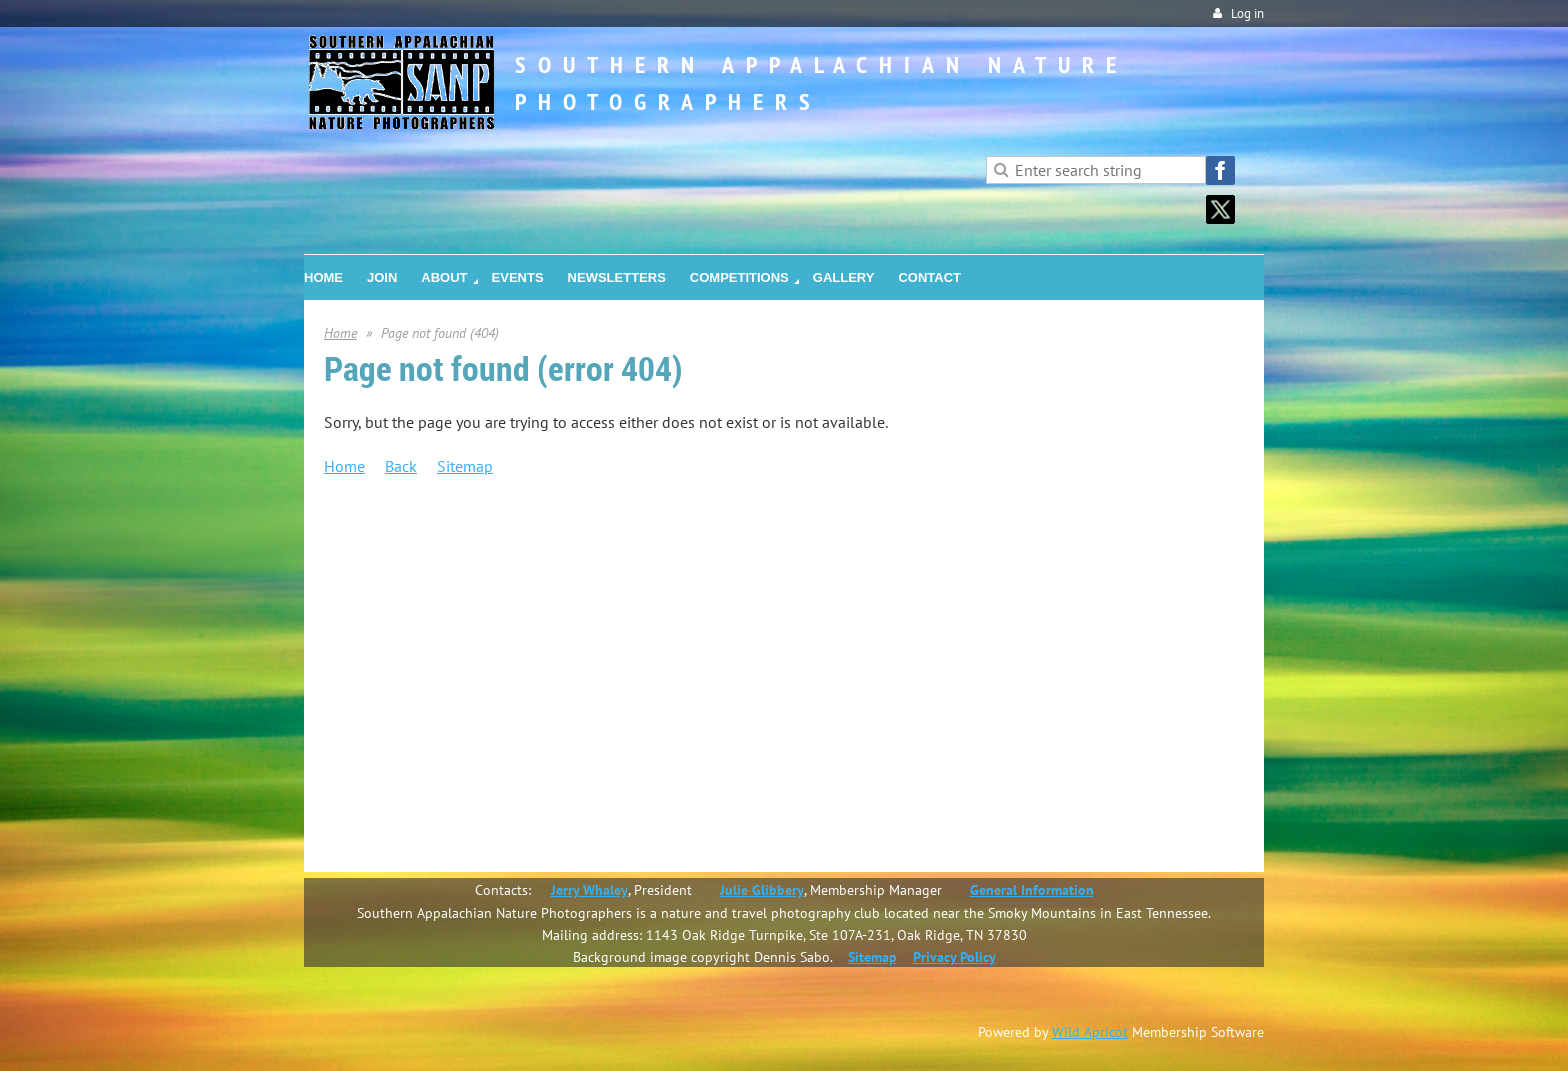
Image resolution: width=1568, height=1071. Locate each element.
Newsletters (402, 668)
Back (401, 466)
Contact (390, 783)
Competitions (407, 691)
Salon (424, 714)
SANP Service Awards (473, 599)
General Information (1032, 890)
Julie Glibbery (762, 890)
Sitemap (465, 466)
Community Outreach (473, 622)
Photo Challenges (461, 737)
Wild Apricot (1090, 1032)
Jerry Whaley (589, 890)
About (385, 576)
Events (386, 645)
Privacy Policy (954, 957)
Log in (1247, 13)
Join (378, 553)
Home (340, 333)
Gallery (388, 760)
